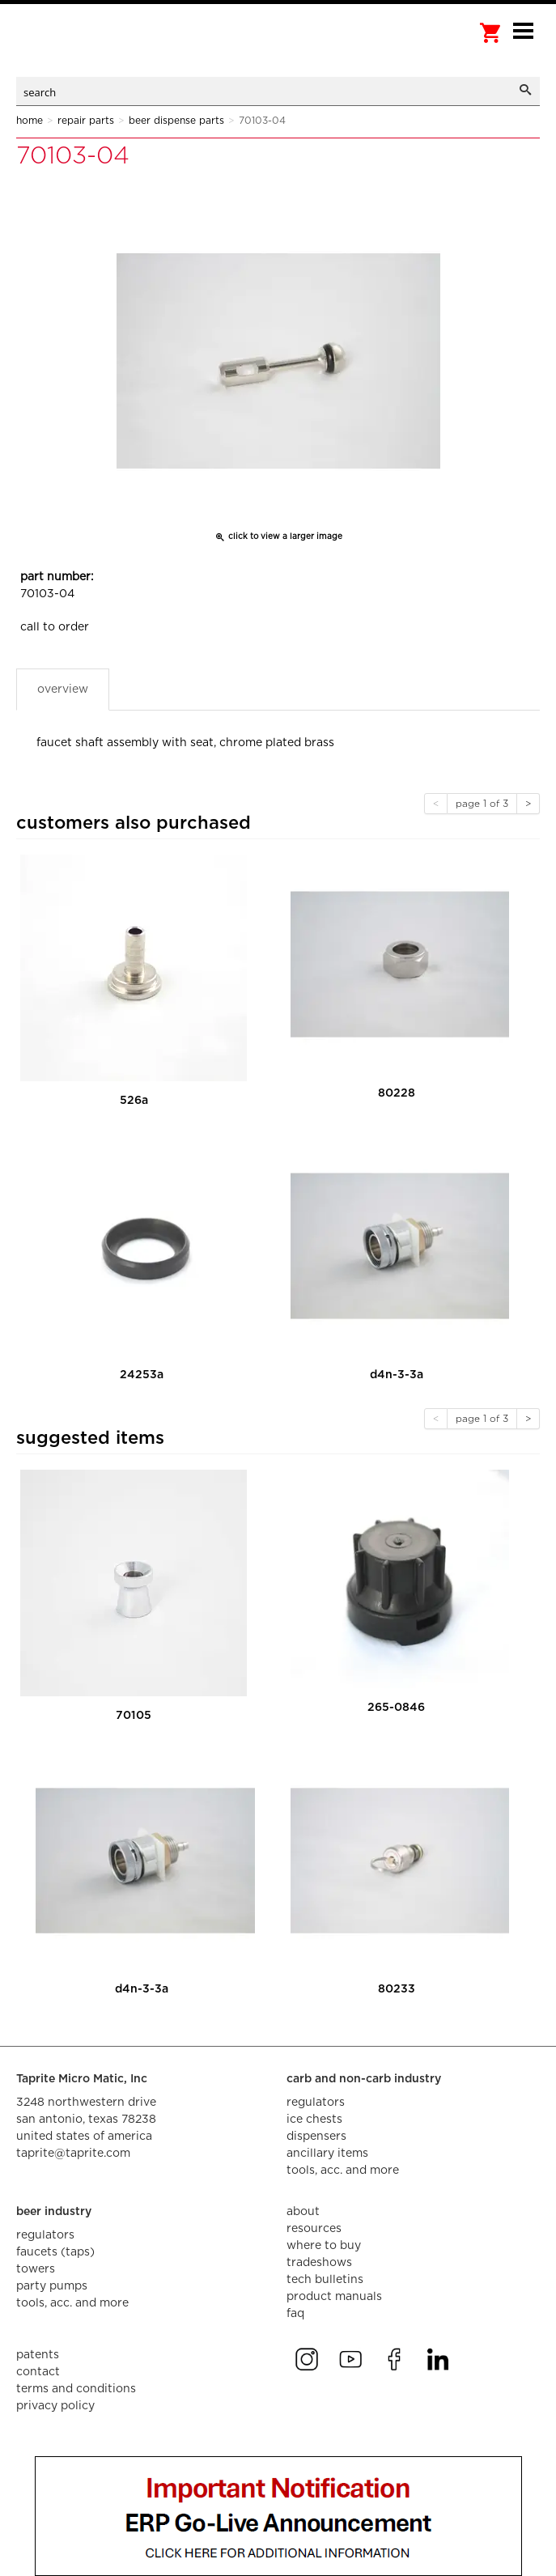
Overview (62, 689)
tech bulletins (324, 2279)
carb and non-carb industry (363, 2079)
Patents (37, 2355)
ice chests (314, 2119)
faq (295, 2313)
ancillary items (327, 2153)
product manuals (334, 2296)
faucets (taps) (55, 2252)
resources (314, 2228)
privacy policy (55, 2406)
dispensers (316, 2136)
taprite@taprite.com (73, 2153)
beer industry (53, 2211)
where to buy (323, 2245)
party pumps (51, 2286)
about (303, 2211)
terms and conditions (76, 2389)
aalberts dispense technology (97, 48)
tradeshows (319, 2262)
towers (35, 2269)
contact (38, 2372)
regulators (315, 2102)
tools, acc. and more (342, 2170)
